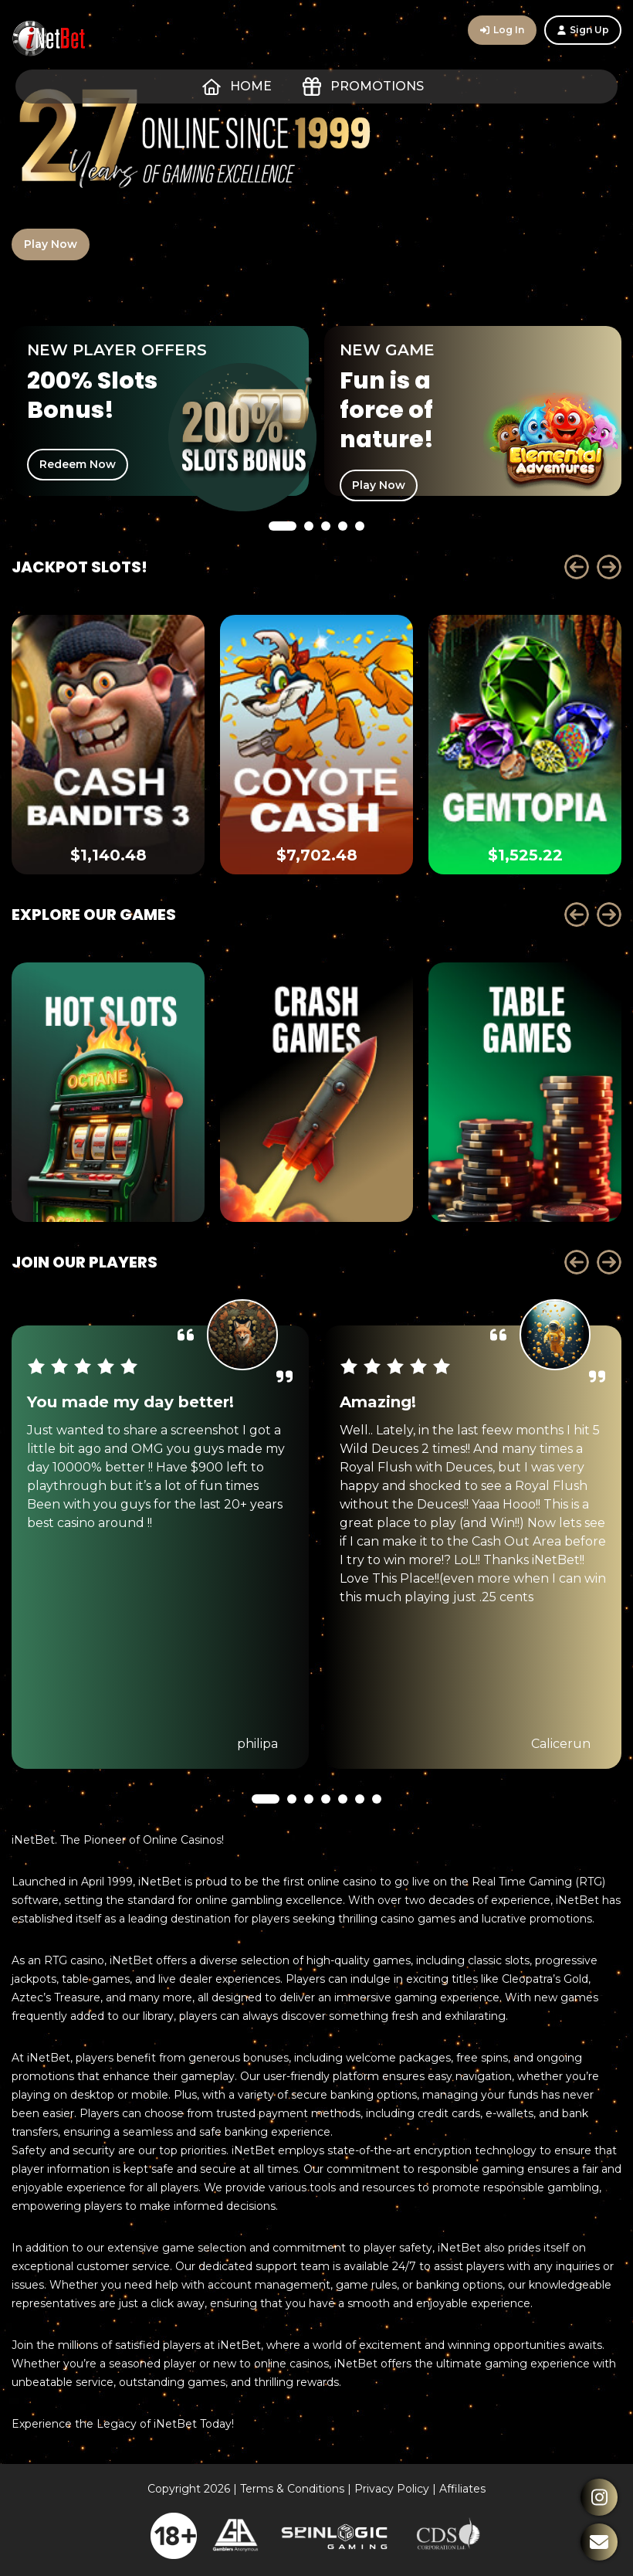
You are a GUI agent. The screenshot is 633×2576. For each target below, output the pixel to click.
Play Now (50, 244)
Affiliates (462, 2489)
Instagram (599, 2497)
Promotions (363, 86)
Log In (502, 30)
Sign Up (583, 30)
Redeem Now (77, 464)
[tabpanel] (160, 411)
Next (609, 567)
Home (237, 86)
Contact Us (599, 2542)
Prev (576, 567)
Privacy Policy (391, 2489)
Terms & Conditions (292, 2489)
